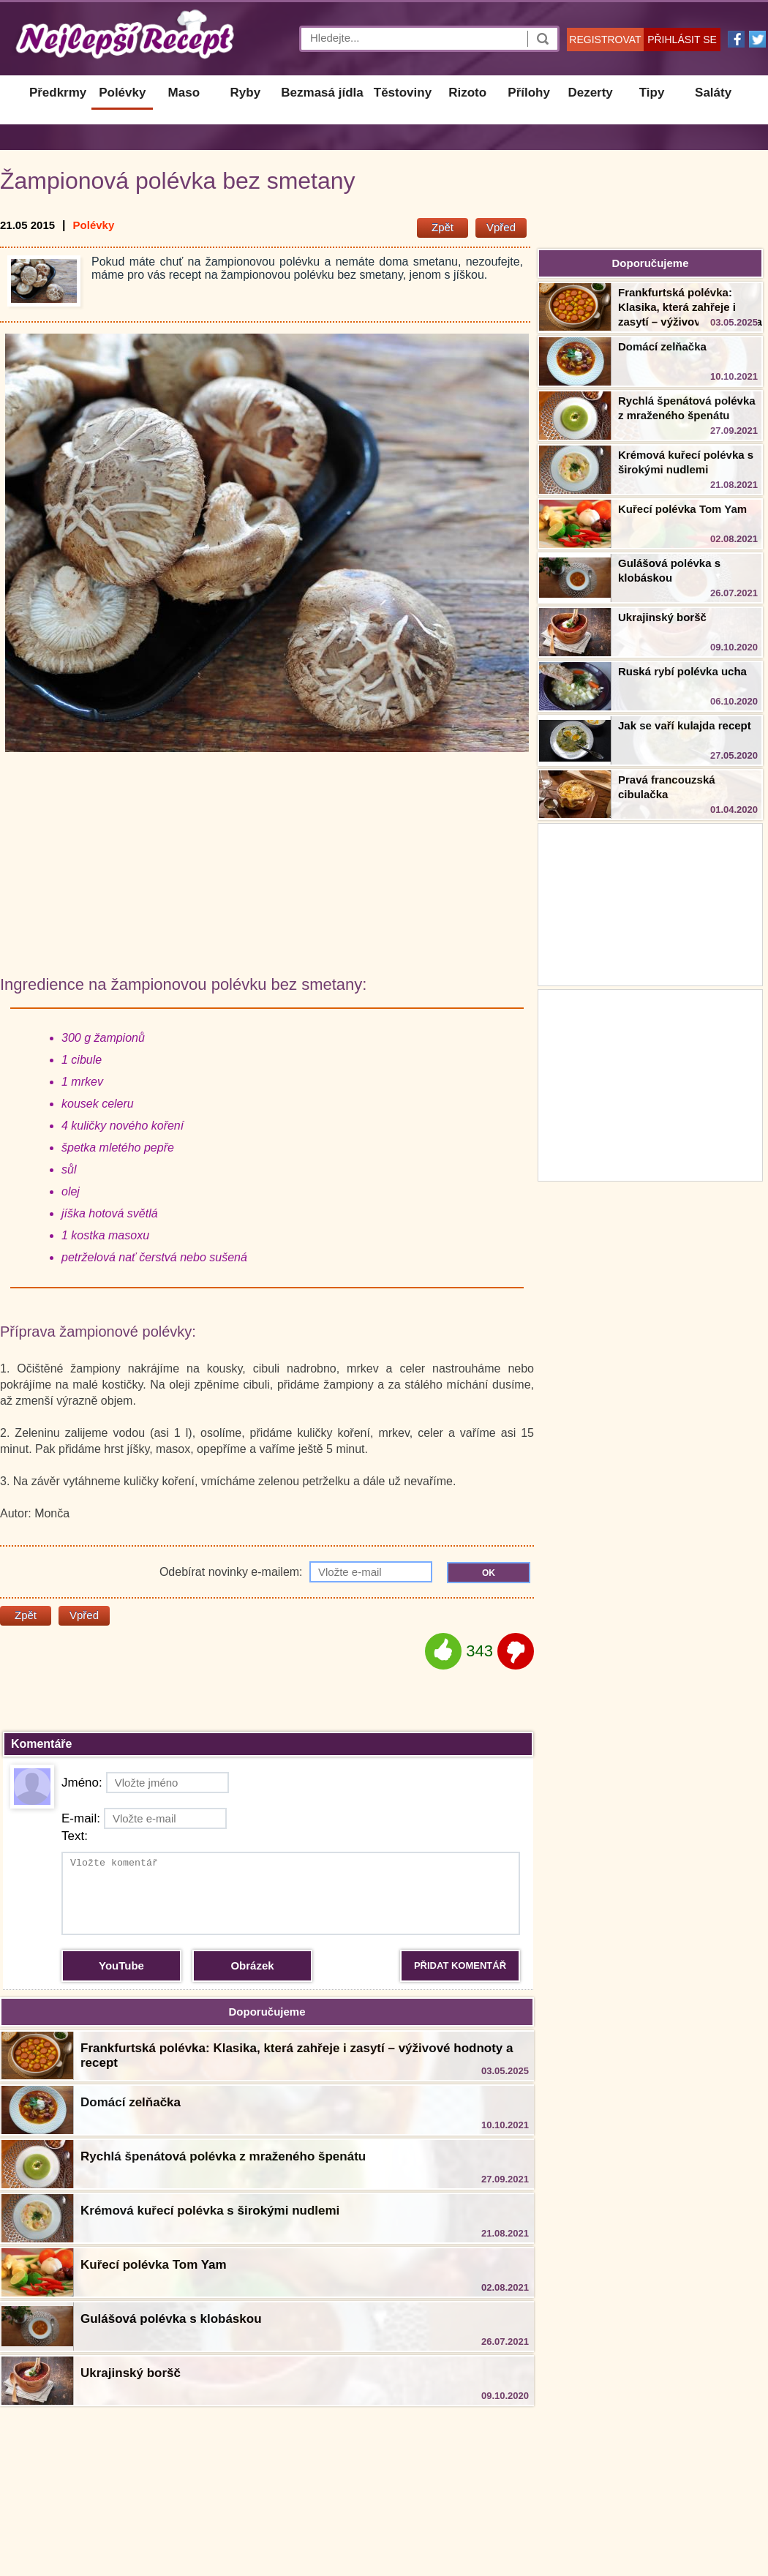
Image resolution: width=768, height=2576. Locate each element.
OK (488, 1573)
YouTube (121, 1965)
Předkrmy (57, 92)
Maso (184, 92)
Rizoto (467, 92)
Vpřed (501, 227)
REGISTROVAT (605, 39)
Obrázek (252, 1965)
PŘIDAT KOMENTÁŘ (460, 1965)
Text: (74, 1836)
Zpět (442, 227)
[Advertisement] (650, 1083)
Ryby (245, 92)
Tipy (652, 92)
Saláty (713, 92)
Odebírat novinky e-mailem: (295, 1572)
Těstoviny (403, 92)
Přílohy (529, 92)
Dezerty (590, 92)
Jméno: (145, 1783)
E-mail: (144, 1818)
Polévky (122, 92)
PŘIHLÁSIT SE (682, 39)
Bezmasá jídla (322, 92)
